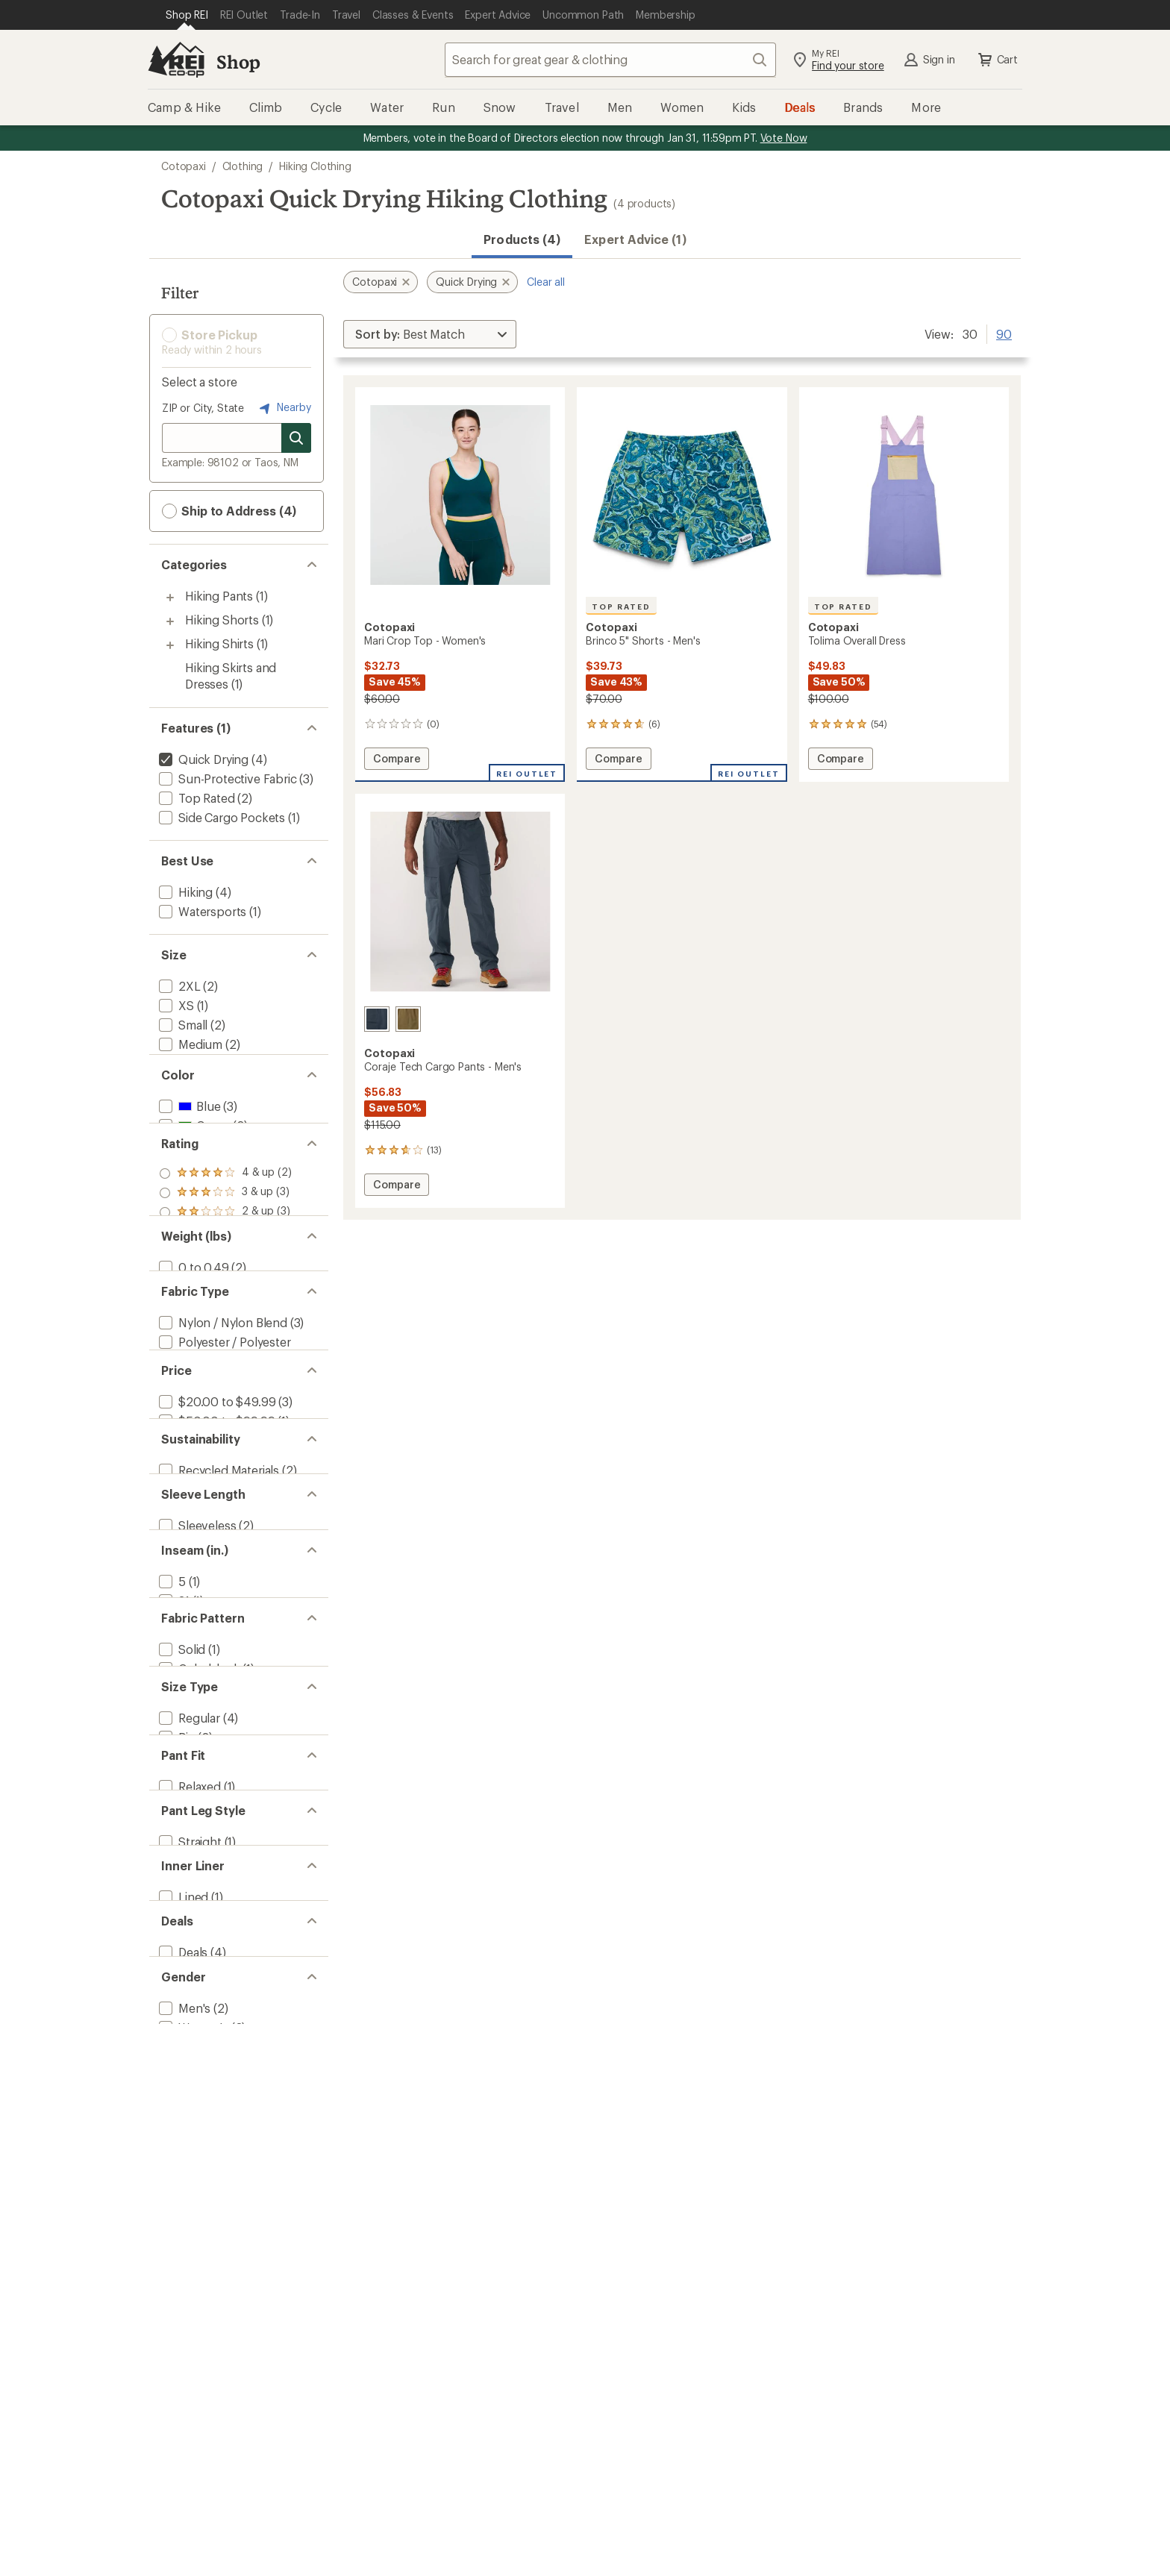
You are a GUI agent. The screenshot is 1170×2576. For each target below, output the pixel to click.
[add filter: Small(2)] (181, 1025)
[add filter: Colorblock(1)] (198, 1924)
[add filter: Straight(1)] (189, 2167)
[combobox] (610, 60)
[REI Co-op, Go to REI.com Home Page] (176, 60)
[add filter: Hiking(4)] (184, 892)
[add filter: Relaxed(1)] (188, 2092)
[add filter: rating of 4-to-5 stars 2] (225, 1250)
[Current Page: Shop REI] (187, 15)
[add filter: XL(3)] (174, 1083)
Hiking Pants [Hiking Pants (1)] (219, 596)
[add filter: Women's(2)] (192, 2410)
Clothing (242, 166)
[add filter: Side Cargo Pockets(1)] (220, 817)
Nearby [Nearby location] (283, 408)
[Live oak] (408, 1019)
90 (1004, 333)
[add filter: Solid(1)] (180, 1904)
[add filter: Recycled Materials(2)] (217, 1661)
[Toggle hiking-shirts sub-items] (170, 645)
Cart (997, 60)
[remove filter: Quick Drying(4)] (202, 759)
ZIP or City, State (203, 407)
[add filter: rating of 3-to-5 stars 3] (225, 1269)
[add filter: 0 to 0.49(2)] (192, 1382)
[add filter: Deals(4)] (181, 2316)
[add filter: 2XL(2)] (178, 986)
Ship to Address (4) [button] (229, 511)
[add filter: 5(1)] (171, 1810)
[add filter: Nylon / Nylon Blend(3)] (221, 1457)
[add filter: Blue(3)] (188, 1157)
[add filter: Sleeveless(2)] (196, 1736)
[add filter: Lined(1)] (182, 2241)
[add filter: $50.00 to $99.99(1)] (215, 1586)
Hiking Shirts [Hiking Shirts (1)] (219, 643)
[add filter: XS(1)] (175, 1005)
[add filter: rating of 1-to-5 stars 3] (225, 1308)
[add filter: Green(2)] (193, 1177)
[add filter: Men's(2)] (183, 2391)
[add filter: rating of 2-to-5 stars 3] (225, 1289)
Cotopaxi (183, 166)
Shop (238, 61)
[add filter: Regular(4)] (188, 1998)
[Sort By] (429, 334)
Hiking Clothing (315, 166)
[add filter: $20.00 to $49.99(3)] (215, 1567)
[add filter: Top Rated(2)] (195, 798)
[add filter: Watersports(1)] (201, 911)
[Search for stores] (296, 438)
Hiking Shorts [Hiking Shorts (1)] (222, 619)
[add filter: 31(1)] (173, 1830)
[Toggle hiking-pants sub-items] (170, 598)
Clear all (546, 281)
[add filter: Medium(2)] (189, 1044)
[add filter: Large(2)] (182, 1063)
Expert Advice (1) (635, 239)
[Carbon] (377, 1019)
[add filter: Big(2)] (175, 2018)
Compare (396, 760)
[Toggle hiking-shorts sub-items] (170, 621)
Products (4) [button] (522, 239)
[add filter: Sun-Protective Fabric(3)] (226, 778)
